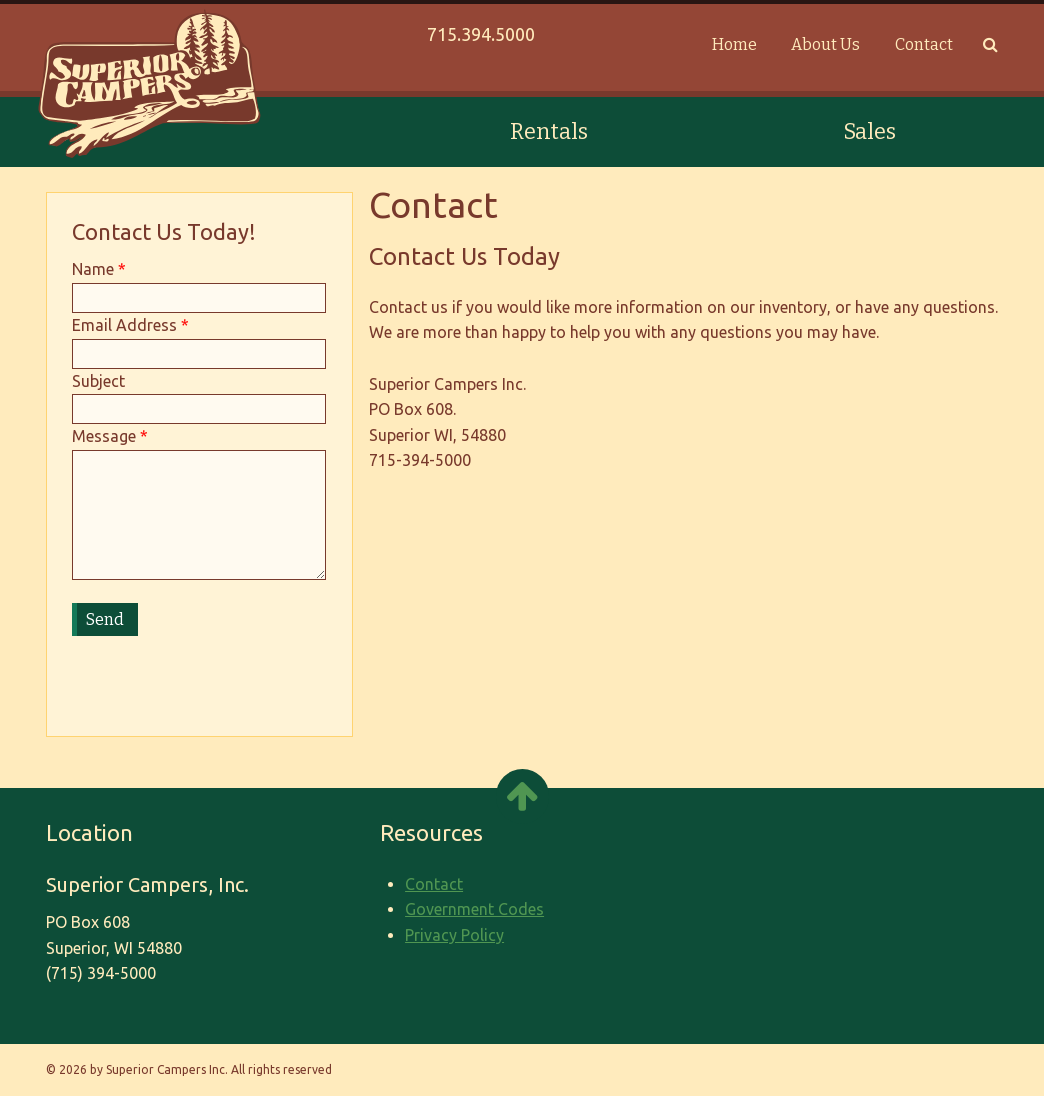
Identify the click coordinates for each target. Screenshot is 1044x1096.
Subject (98, 381)
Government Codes (474, 909)
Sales (869, 131)
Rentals (549, 131)
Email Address (124, 325)
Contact (924, 44)
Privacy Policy (454, 935)
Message (104, 436)
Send (105, 619)
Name (93, 269)
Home (734, 44)
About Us (825, 44)
